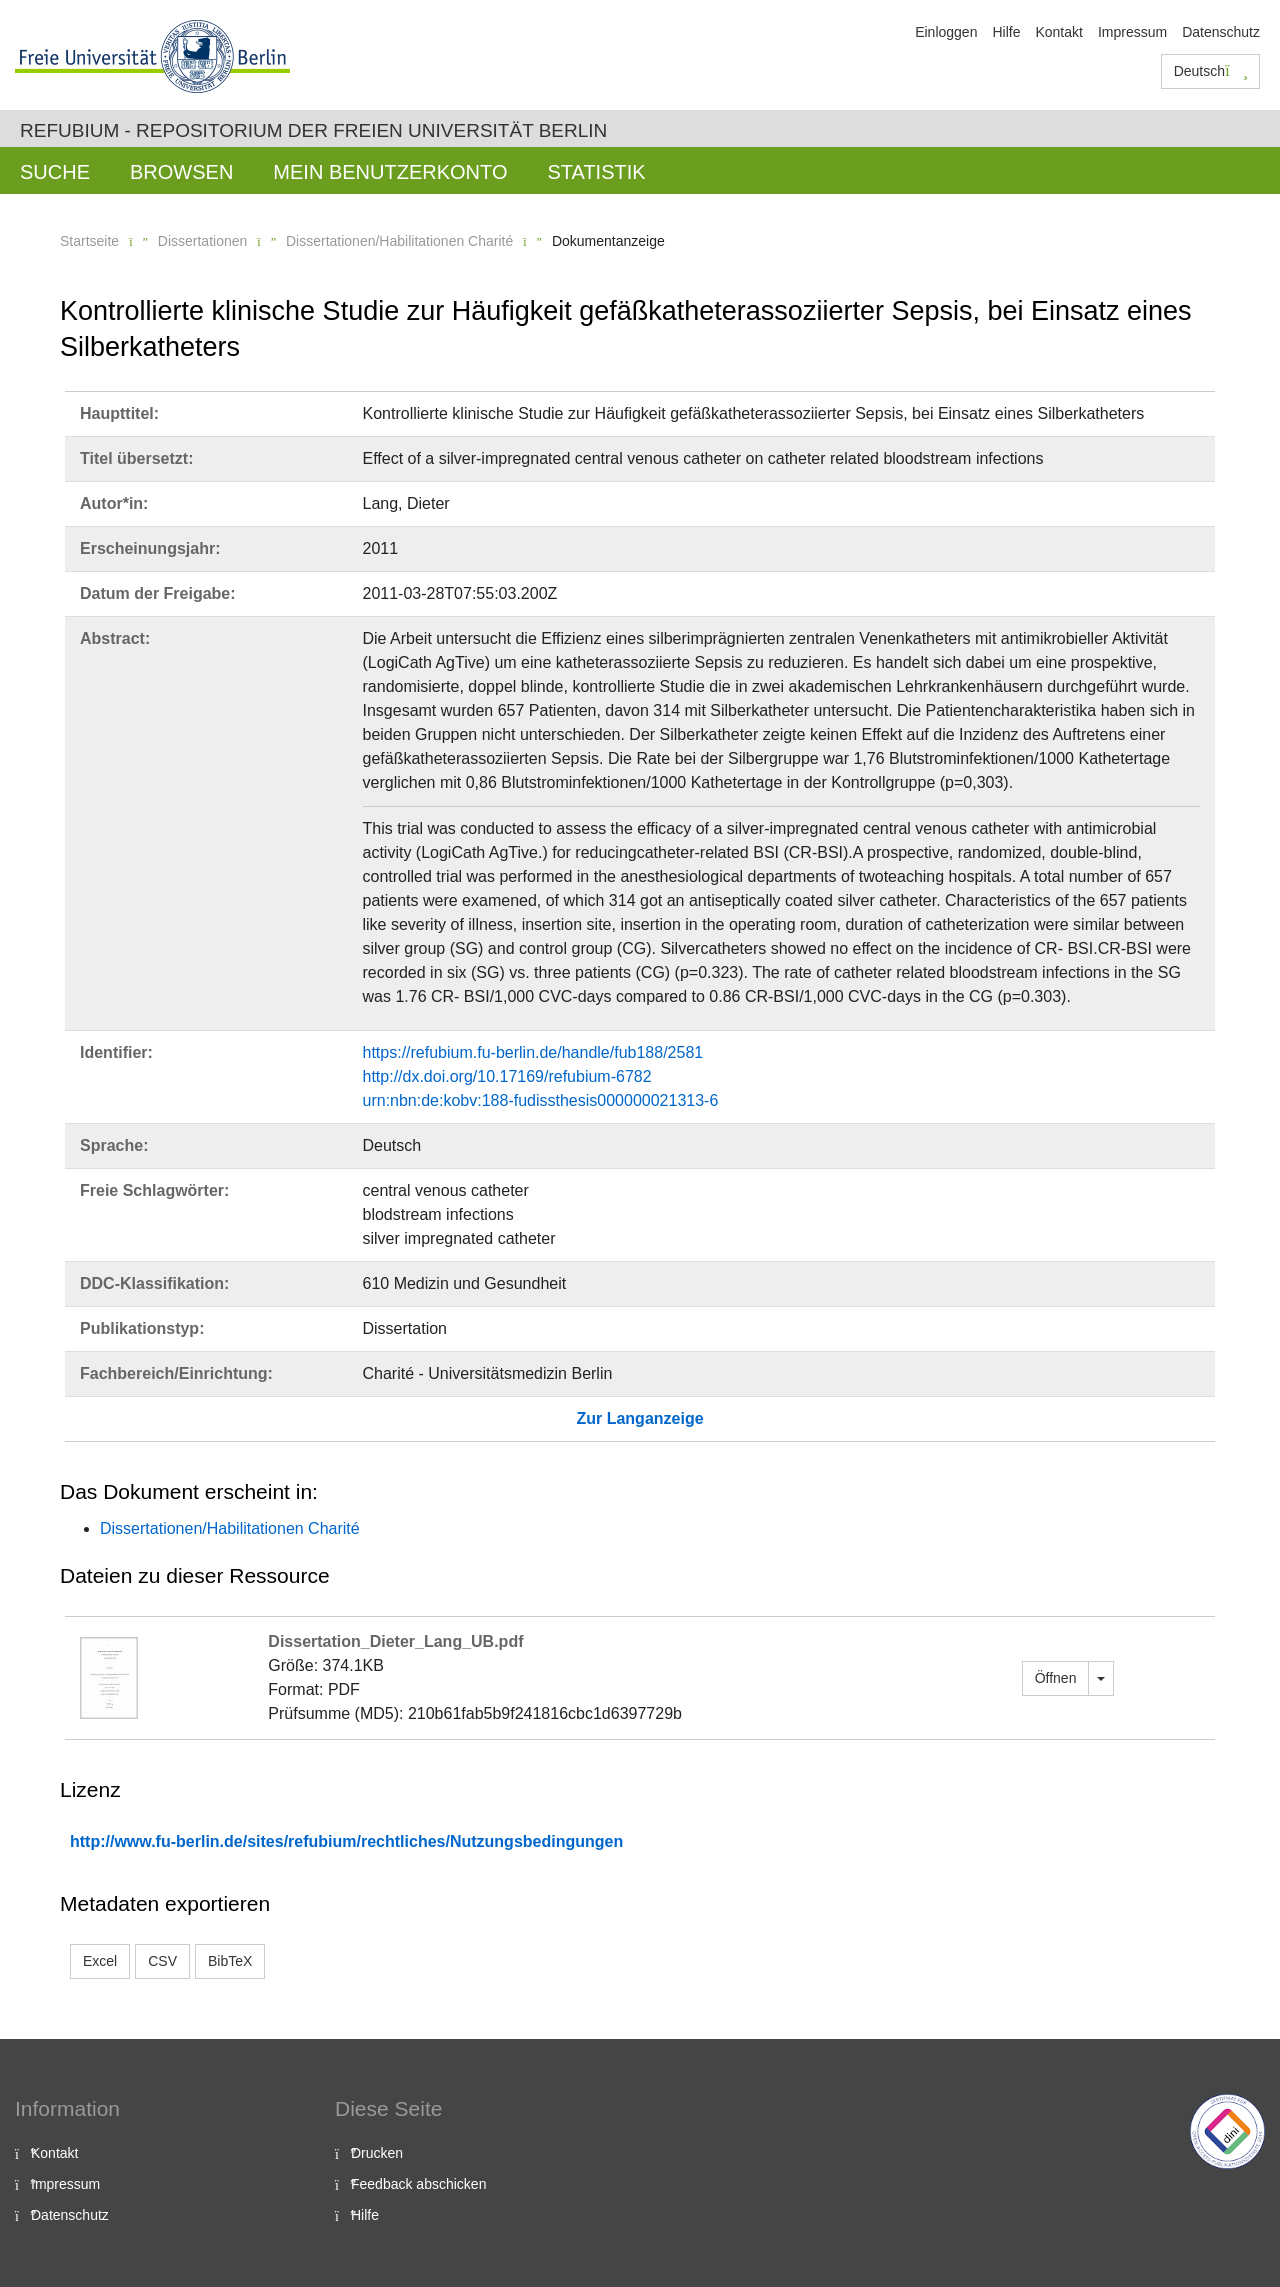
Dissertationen (203, 241)
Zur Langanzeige (639, 1418)
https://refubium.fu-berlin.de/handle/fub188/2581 (533, 1052)
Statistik (596, 172)
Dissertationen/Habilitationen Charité (399, 241)
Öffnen (1056, 1678)
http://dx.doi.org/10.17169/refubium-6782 (507, 1076)
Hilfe (1006, 32)
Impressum (1132, 32)
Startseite (89, 241)
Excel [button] (100, 1961)
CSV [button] (162, 1961)
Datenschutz (1221, 32)
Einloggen (946, 32)
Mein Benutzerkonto (390, 172)
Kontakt (1058, 32)
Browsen (181, 172)
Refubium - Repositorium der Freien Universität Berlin (313, 130)
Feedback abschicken (418, 2184)
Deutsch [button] (1211, 71)
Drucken (377, 2153)
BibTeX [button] (230, 1961)
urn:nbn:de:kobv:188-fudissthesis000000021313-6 (541, 1100)
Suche (55, 172)
